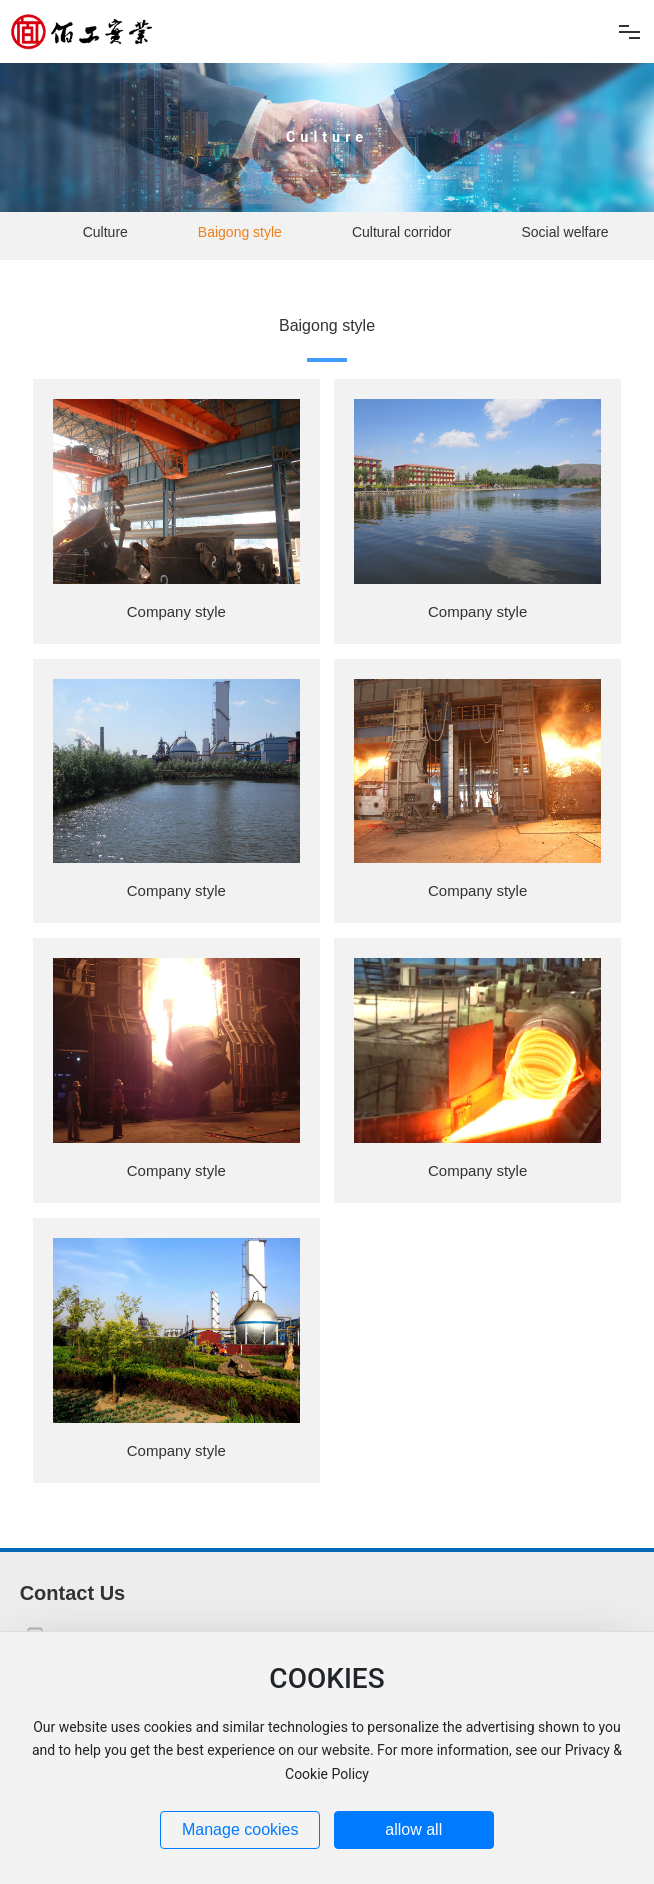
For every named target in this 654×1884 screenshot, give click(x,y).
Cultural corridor (402, 232)
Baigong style (240, 232)
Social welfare (565, 232)
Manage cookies (240, 1829)
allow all (413, 1829)
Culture (327, 137)
